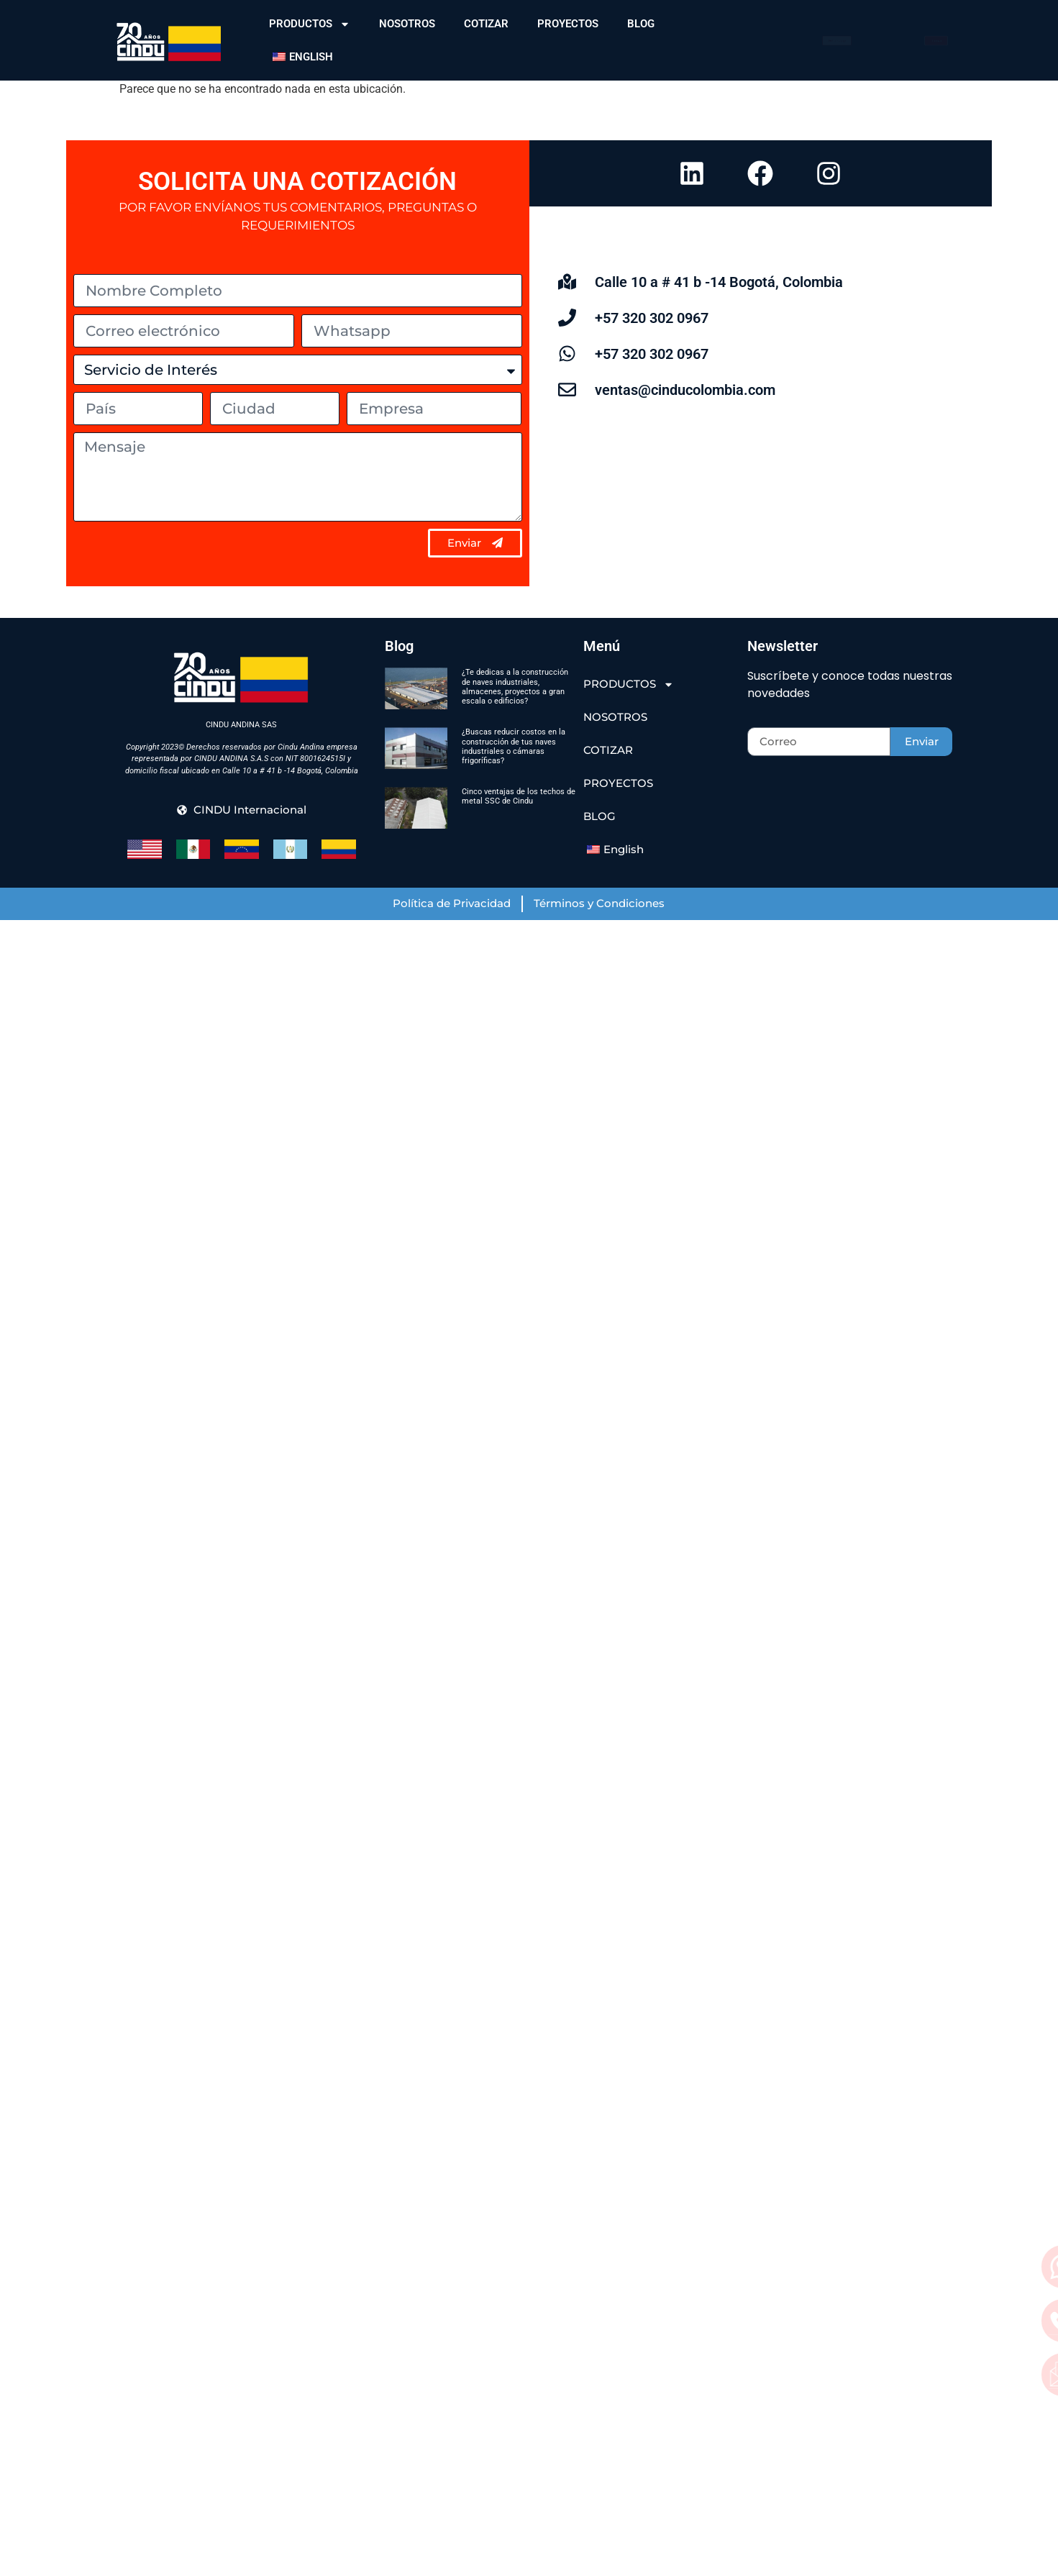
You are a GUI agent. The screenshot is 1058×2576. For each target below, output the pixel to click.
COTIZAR (486, 23)
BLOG (641, 23)
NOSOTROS (407, 23)
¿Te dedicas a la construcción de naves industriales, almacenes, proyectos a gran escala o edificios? (515, 687)
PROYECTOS (567, 23)
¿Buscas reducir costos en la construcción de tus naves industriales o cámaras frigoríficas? (513, 746)
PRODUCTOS (309, 24)
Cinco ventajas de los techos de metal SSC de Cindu (518, 796)
